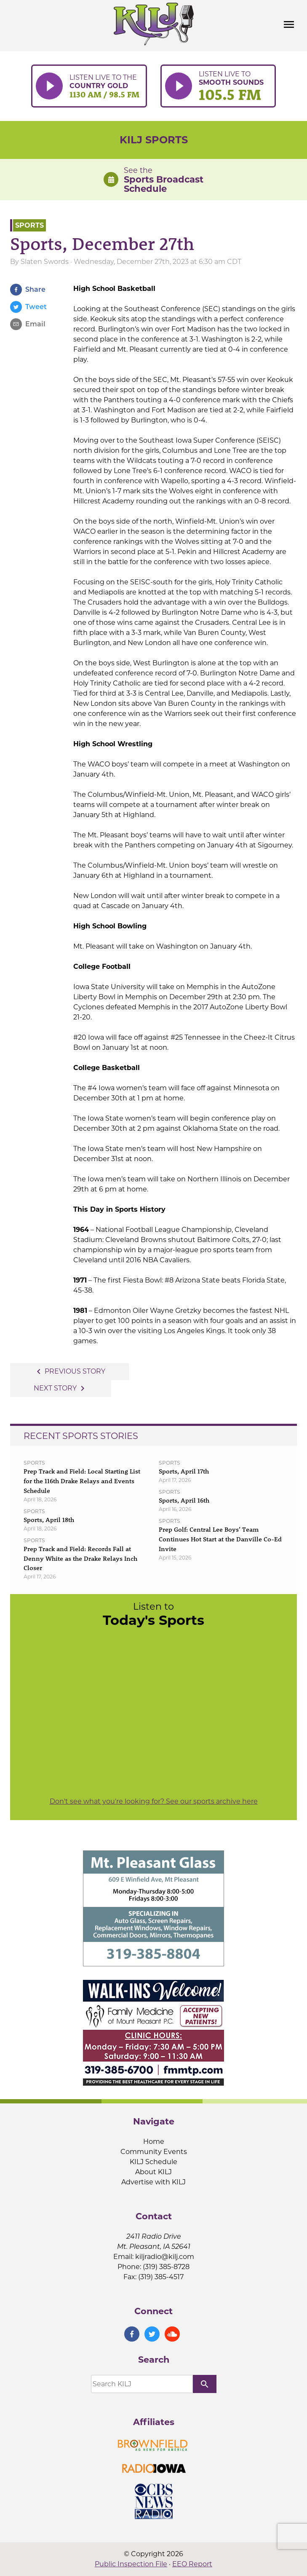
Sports (29, 225)
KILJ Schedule (153, 2162)
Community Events (153, 2152)
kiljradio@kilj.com (164, 2257)
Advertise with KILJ (153, 2182)
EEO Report (192, 2564)
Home (153, 2142)
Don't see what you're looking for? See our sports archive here (154, 1801)
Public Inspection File (131, 2564)
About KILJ (153, 2172)
